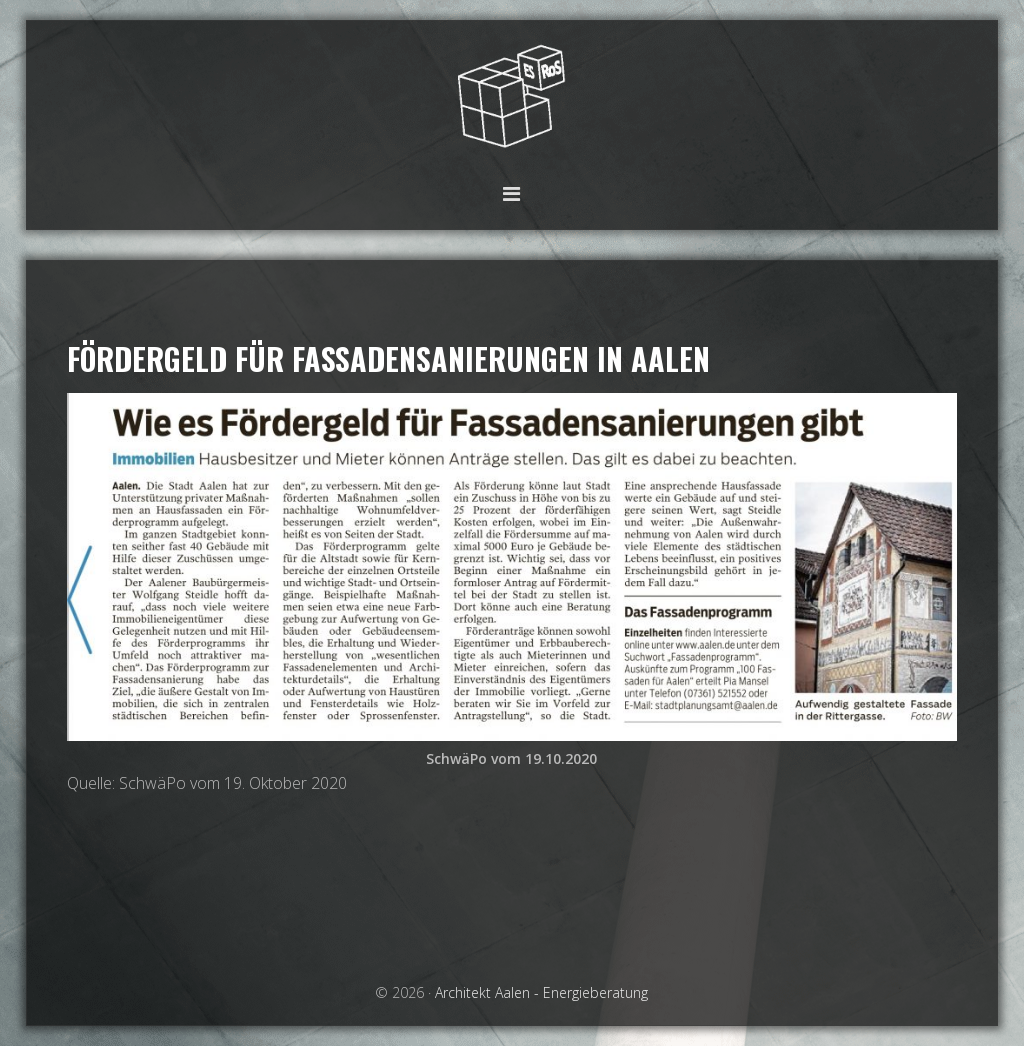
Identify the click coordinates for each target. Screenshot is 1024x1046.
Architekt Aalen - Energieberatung (512, 97)
